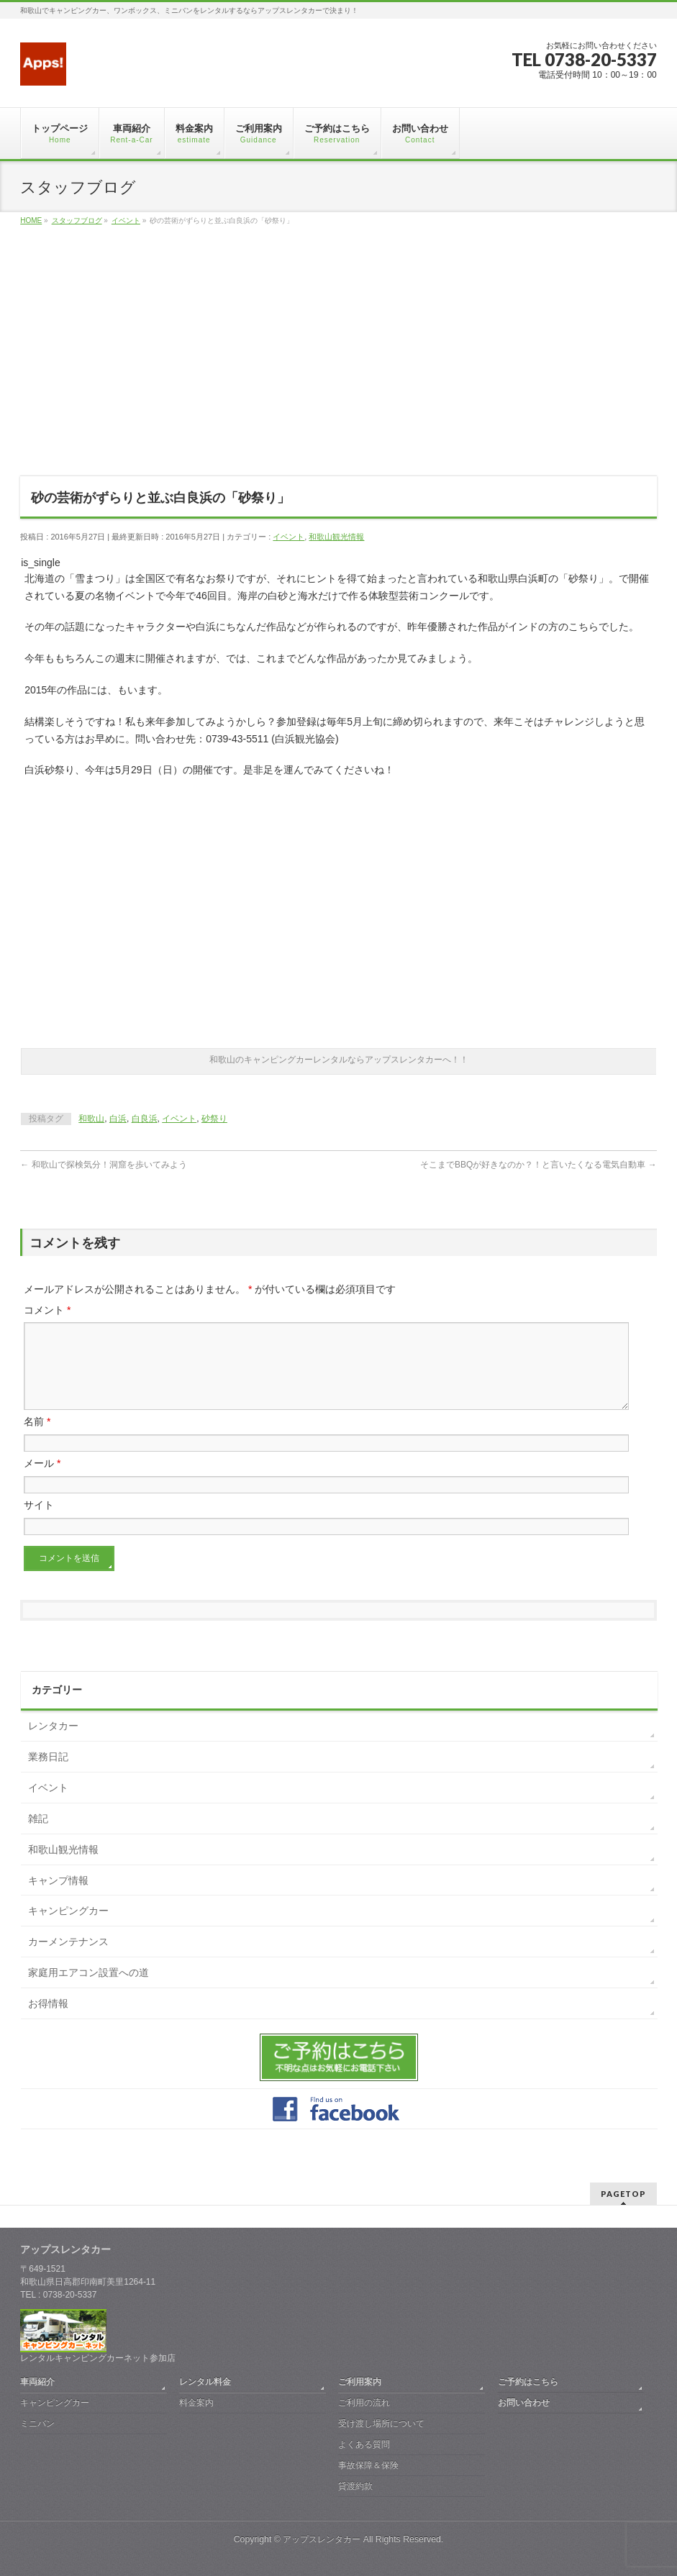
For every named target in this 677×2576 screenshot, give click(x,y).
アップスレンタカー (321, 2539)
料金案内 (196, 2403)
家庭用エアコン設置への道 (88, 1989)
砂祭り (214, 1119)
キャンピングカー (68, 1928)
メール (42, 1480)
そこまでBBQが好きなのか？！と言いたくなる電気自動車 (538, 1165)
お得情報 (48, 2020)
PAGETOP (623, 2193)
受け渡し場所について (381, 2423)
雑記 (38, 1836)
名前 (37, 1438)
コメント (47, 1310)
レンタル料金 (205, 2382)
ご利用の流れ (364, 2403)
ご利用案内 (359, 2382)
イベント (288, 536)
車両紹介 (37, 2382)
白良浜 (145, 1119)
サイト (39, 1522)
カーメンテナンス (68, 1959)
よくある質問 (364, 2444)
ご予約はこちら (528, 2382)
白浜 (118, 1119)
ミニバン (37, 2423)
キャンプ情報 (58, 1897)
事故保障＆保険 (368, 2465)
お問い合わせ (524, 2403)
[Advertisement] (338, 359)
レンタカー (53, 1743)
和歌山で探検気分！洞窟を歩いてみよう (103, 1165)
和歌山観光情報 (336, 536)
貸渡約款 (355, 2486)
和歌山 (91, 1119)
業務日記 (48, 1774)
